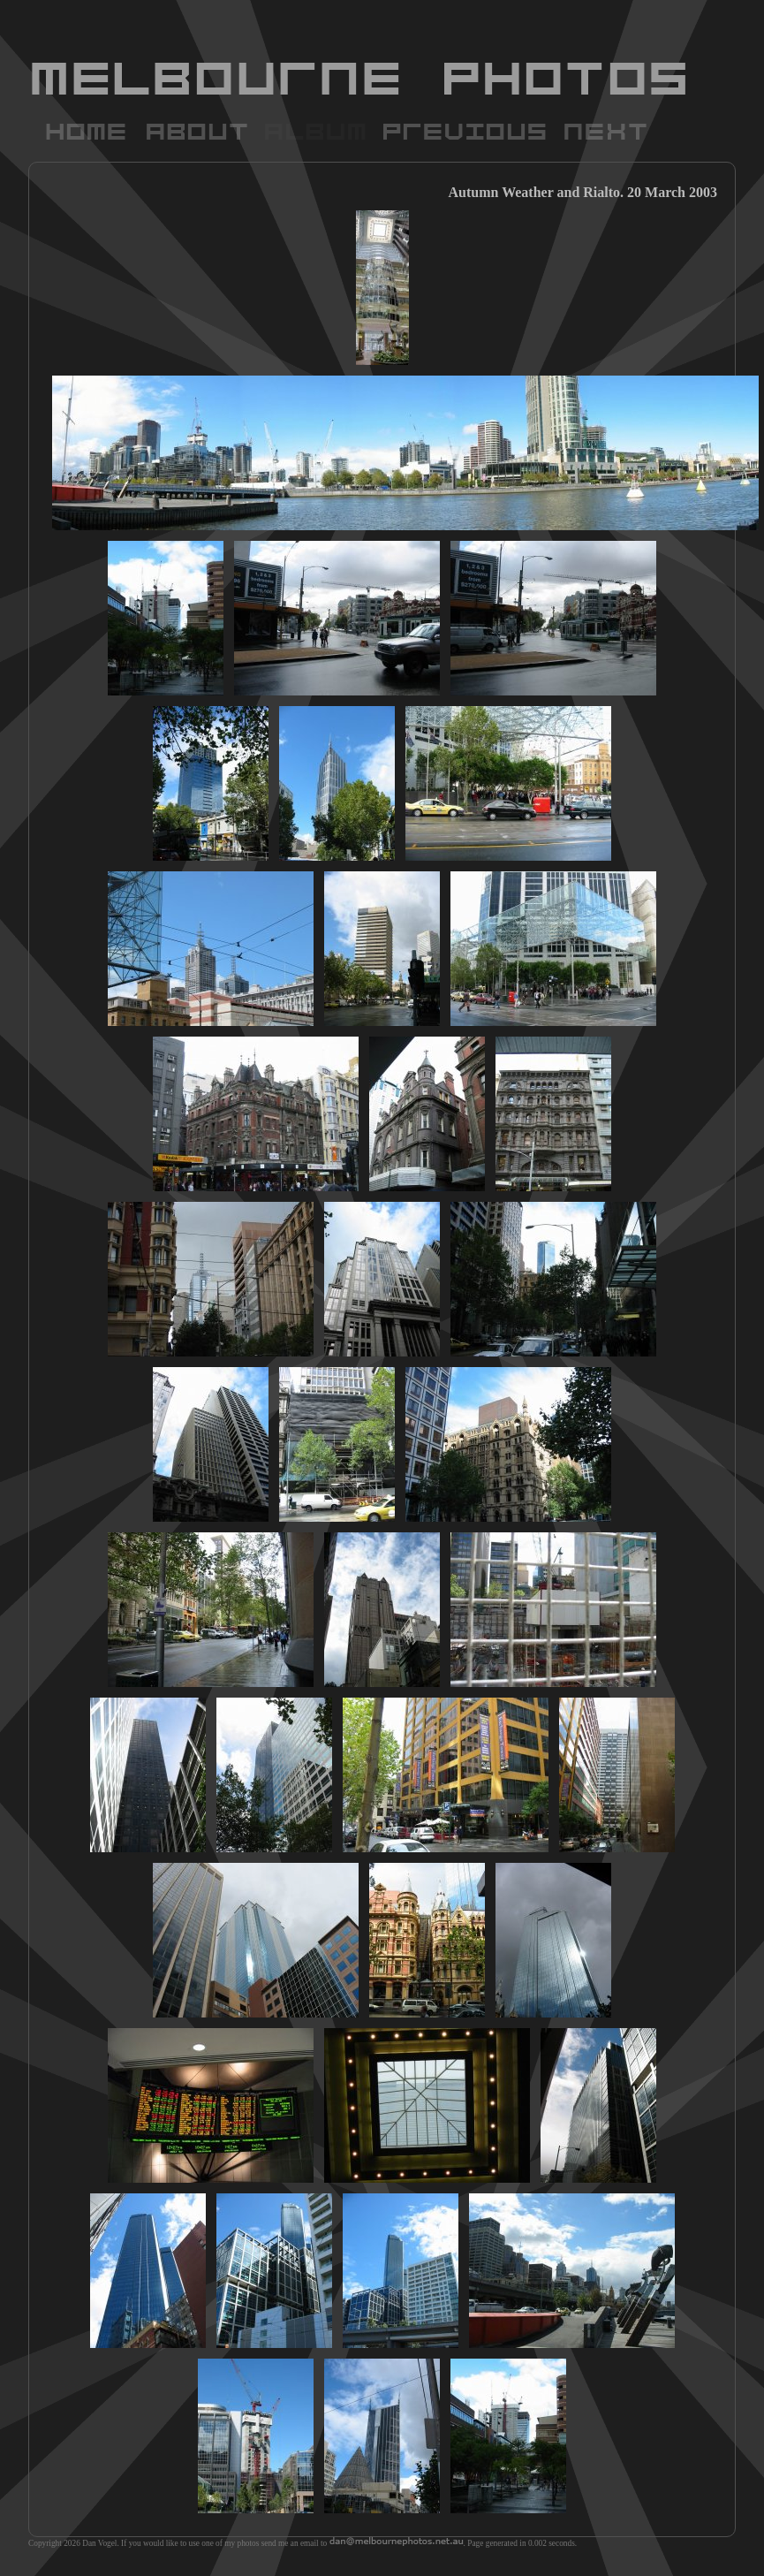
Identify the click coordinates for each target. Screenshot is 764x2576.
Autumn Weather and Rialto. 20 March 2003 (583, 192)
